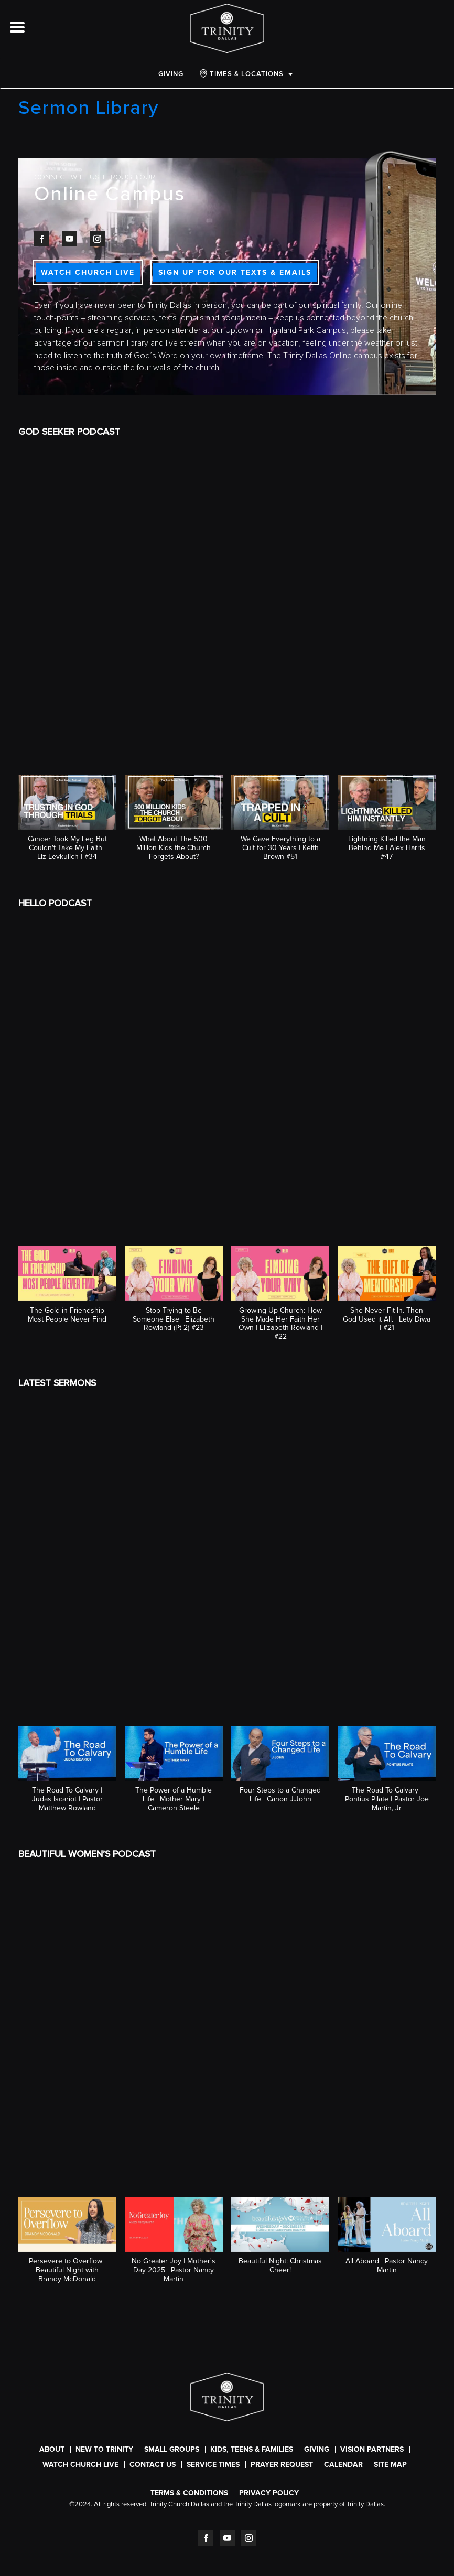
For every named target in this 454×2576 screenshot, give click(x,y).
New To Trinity (104, 2449)
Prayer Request (282, 2464)
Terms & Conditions (189, 2492)
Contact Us (152, 2464)
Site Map (390, 2464)
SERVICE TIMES (213, 2464)
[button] (67, 823)
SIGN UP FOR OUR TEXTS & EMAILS (234, 272)
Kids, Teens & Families (251, 2449)
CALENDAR (343, 2464)
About (51, 2449)
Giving (170, 74)
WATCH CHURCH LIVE (88, 272)
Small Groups (171, 2449)
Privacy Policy (269, 2492)
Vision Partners (372, 2449)
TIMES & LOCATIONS (241, 73)
